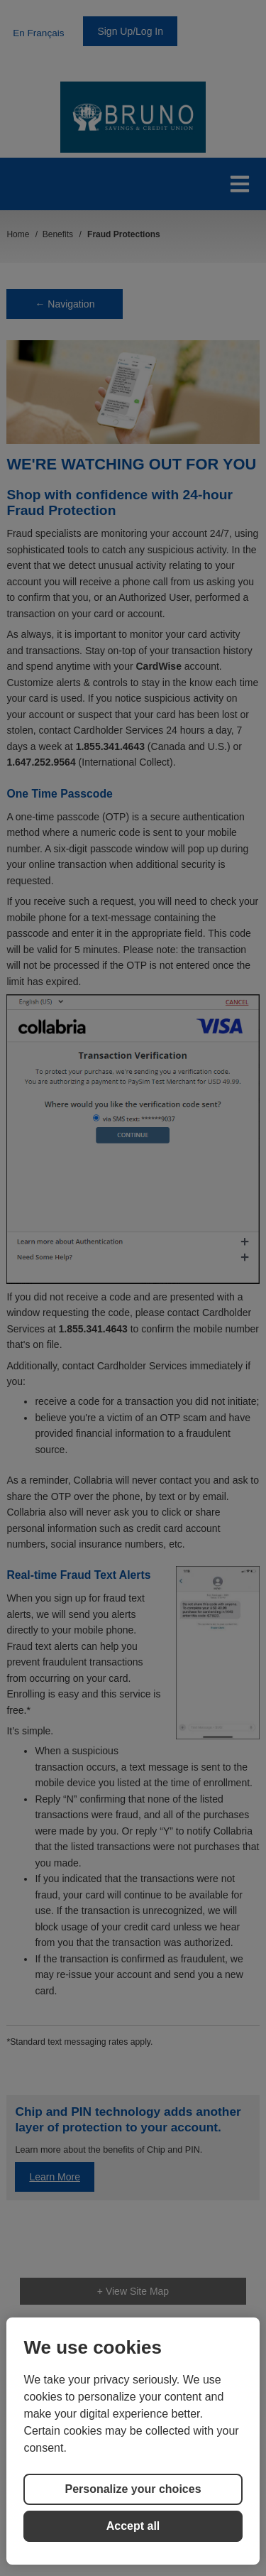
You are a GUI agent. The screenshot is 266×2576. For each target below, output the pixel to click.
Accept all (133, 2526)
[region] (132, 2441)
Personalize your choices (133, 2489)
